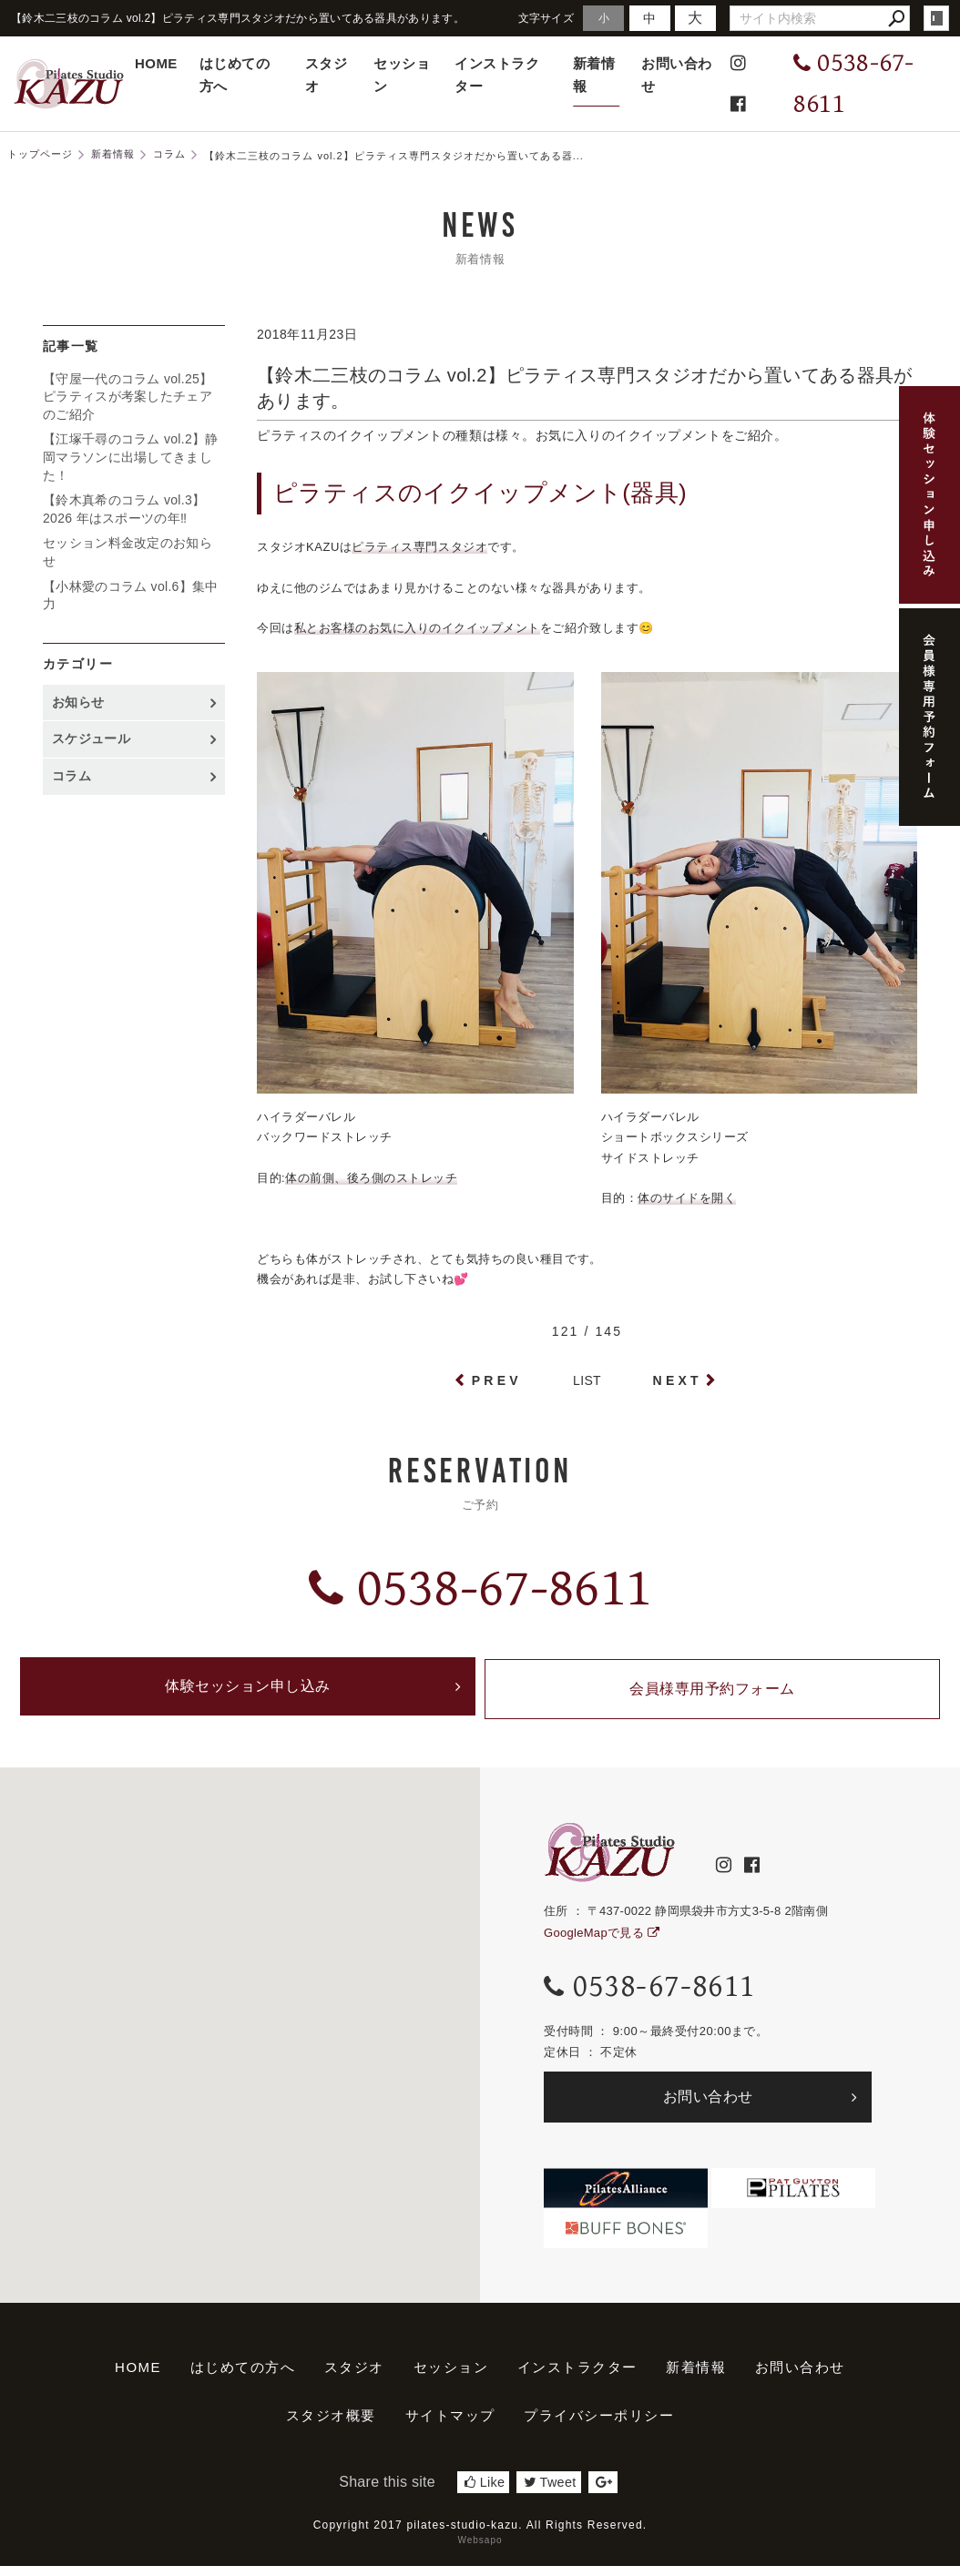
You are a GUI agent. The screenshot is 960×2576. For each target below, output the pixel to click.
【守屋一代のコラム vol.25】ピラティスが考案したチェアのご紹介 (127, 397)
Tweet (550, 2492)
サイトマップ (450, 2425)
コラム (71, 776)
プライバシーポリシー (599, 2425)
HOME (156, 63)
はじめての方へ (234, 75)
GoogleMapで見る (601, 1943)
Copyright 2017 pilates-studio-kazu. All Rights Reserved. (480, 2535)
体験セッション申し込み (248, 1694)
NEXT (677, 1380)
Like (485, 2492)
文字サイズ (546, 17)
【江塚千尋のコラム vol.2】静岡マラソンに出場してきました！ (131, 457)
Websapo (479, 2550)
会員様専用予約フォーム (712, 1694)
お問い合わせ (676, 75)
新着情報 (594, 75)
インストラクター (496, 75)
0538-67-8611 (480, 1588)
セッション (401, 75)
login (936, 18)
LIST (587, 1380)
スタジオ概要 (331, 2425)
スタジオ (326, 75)
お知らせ (78, 702)
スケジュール (91, 738)
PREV (497, 1380)
